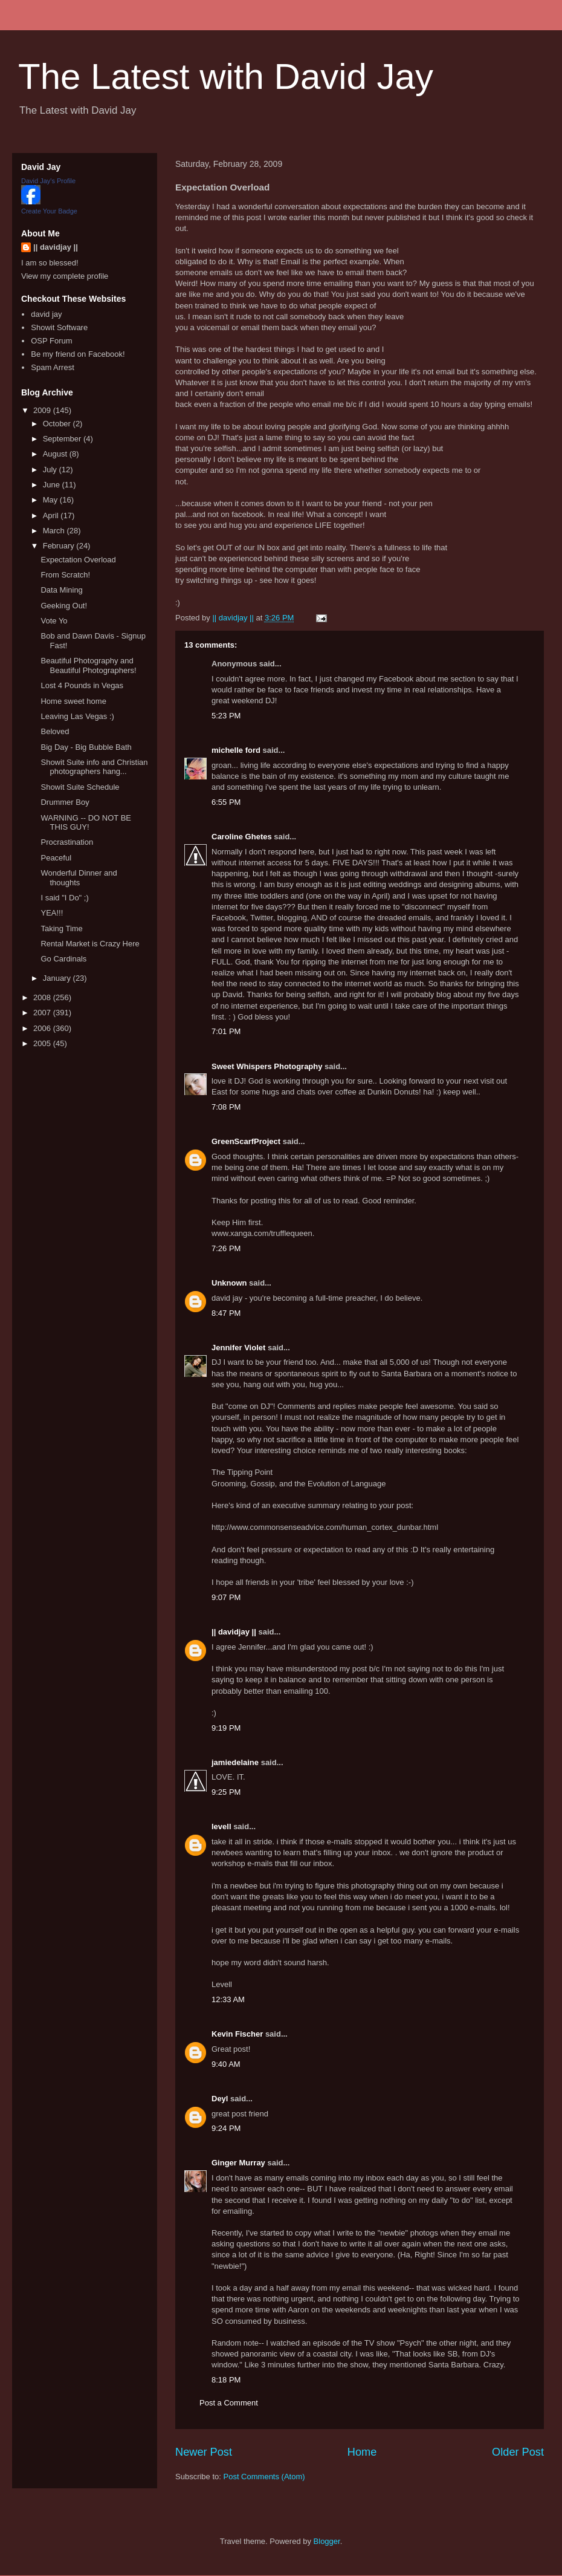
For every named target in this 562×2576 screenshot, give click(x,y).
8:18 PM (226, 2379)
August (56, 453)
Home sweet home (73, 701)
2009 (43, 410)
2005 (43, 1043)
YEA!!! (51, 912)
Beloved (54, 731)
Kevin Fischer (237, 2033)
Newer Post (203, 2452)
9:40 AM (226, 2064)
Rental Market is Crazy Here (89, 943)
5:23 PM (226, 715)
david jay (46, 314)
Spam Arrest (52, 367)
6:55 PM (226, 802)
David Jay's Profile (48, 180)
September (63, 438)
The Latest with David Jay (225, 76)
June (52, 484)
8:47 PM (226, 1313)
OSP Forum (51, 340)
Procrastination (66, 842)
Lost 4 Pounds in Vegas (81, 685)
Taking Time (61, 928)
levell (221, 1826)
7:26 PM (226, 1248)
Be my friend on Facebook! (77, 354)
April (52, 515)
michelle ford (236, 750)
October (58, 423)
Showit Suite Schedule (79, 787)
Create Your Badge (49, 211)
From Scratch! (65, 574)
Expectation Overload (77, 559)
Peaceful (55, 857)
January (58, 978)
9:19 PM (226, 1727)
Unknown (229, 1282)
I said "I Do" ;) (64, 897)
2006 (43, 1028)
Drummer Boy (64, 802)
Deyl (220, 2098)
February (60, 545)
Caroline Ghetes (242, 836)
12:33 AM (228, 1999)
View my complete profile (64, 276)
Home (362, 2452)
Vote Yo (53, 620)
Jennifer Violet (238, 1347)
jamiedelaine (235, 1762)
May (51, 499)
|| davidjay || (234, 1631)
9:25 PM (226, 1792)
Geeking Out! (63, 605)
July (51, 469)
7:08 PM (226, 1106)
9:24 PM (226, 2128)
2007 (43, 1012)
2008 (43, 997)
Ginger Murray (238, 2162)
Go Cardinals (63, 958)
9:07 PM (226, 1597)
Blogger (327, 2541)
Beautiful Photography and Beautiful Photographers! (88, 665)
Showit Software (59, 327)
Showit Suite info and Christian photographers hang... (93, 767)
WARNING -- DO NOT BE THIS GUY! (85, 822)
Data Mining (61, 589)
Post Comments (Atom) (264, 2476)
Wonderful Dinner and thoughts (78, 877)
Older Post (518, 2452)
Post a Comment (228, 2402)
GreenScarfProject (246, 1141)
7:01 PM (226, 1031)
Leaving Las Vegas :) (77, 716)
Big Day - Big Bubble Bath (85, 747)
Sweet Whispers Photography (267, 1066)
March (55, 530)
